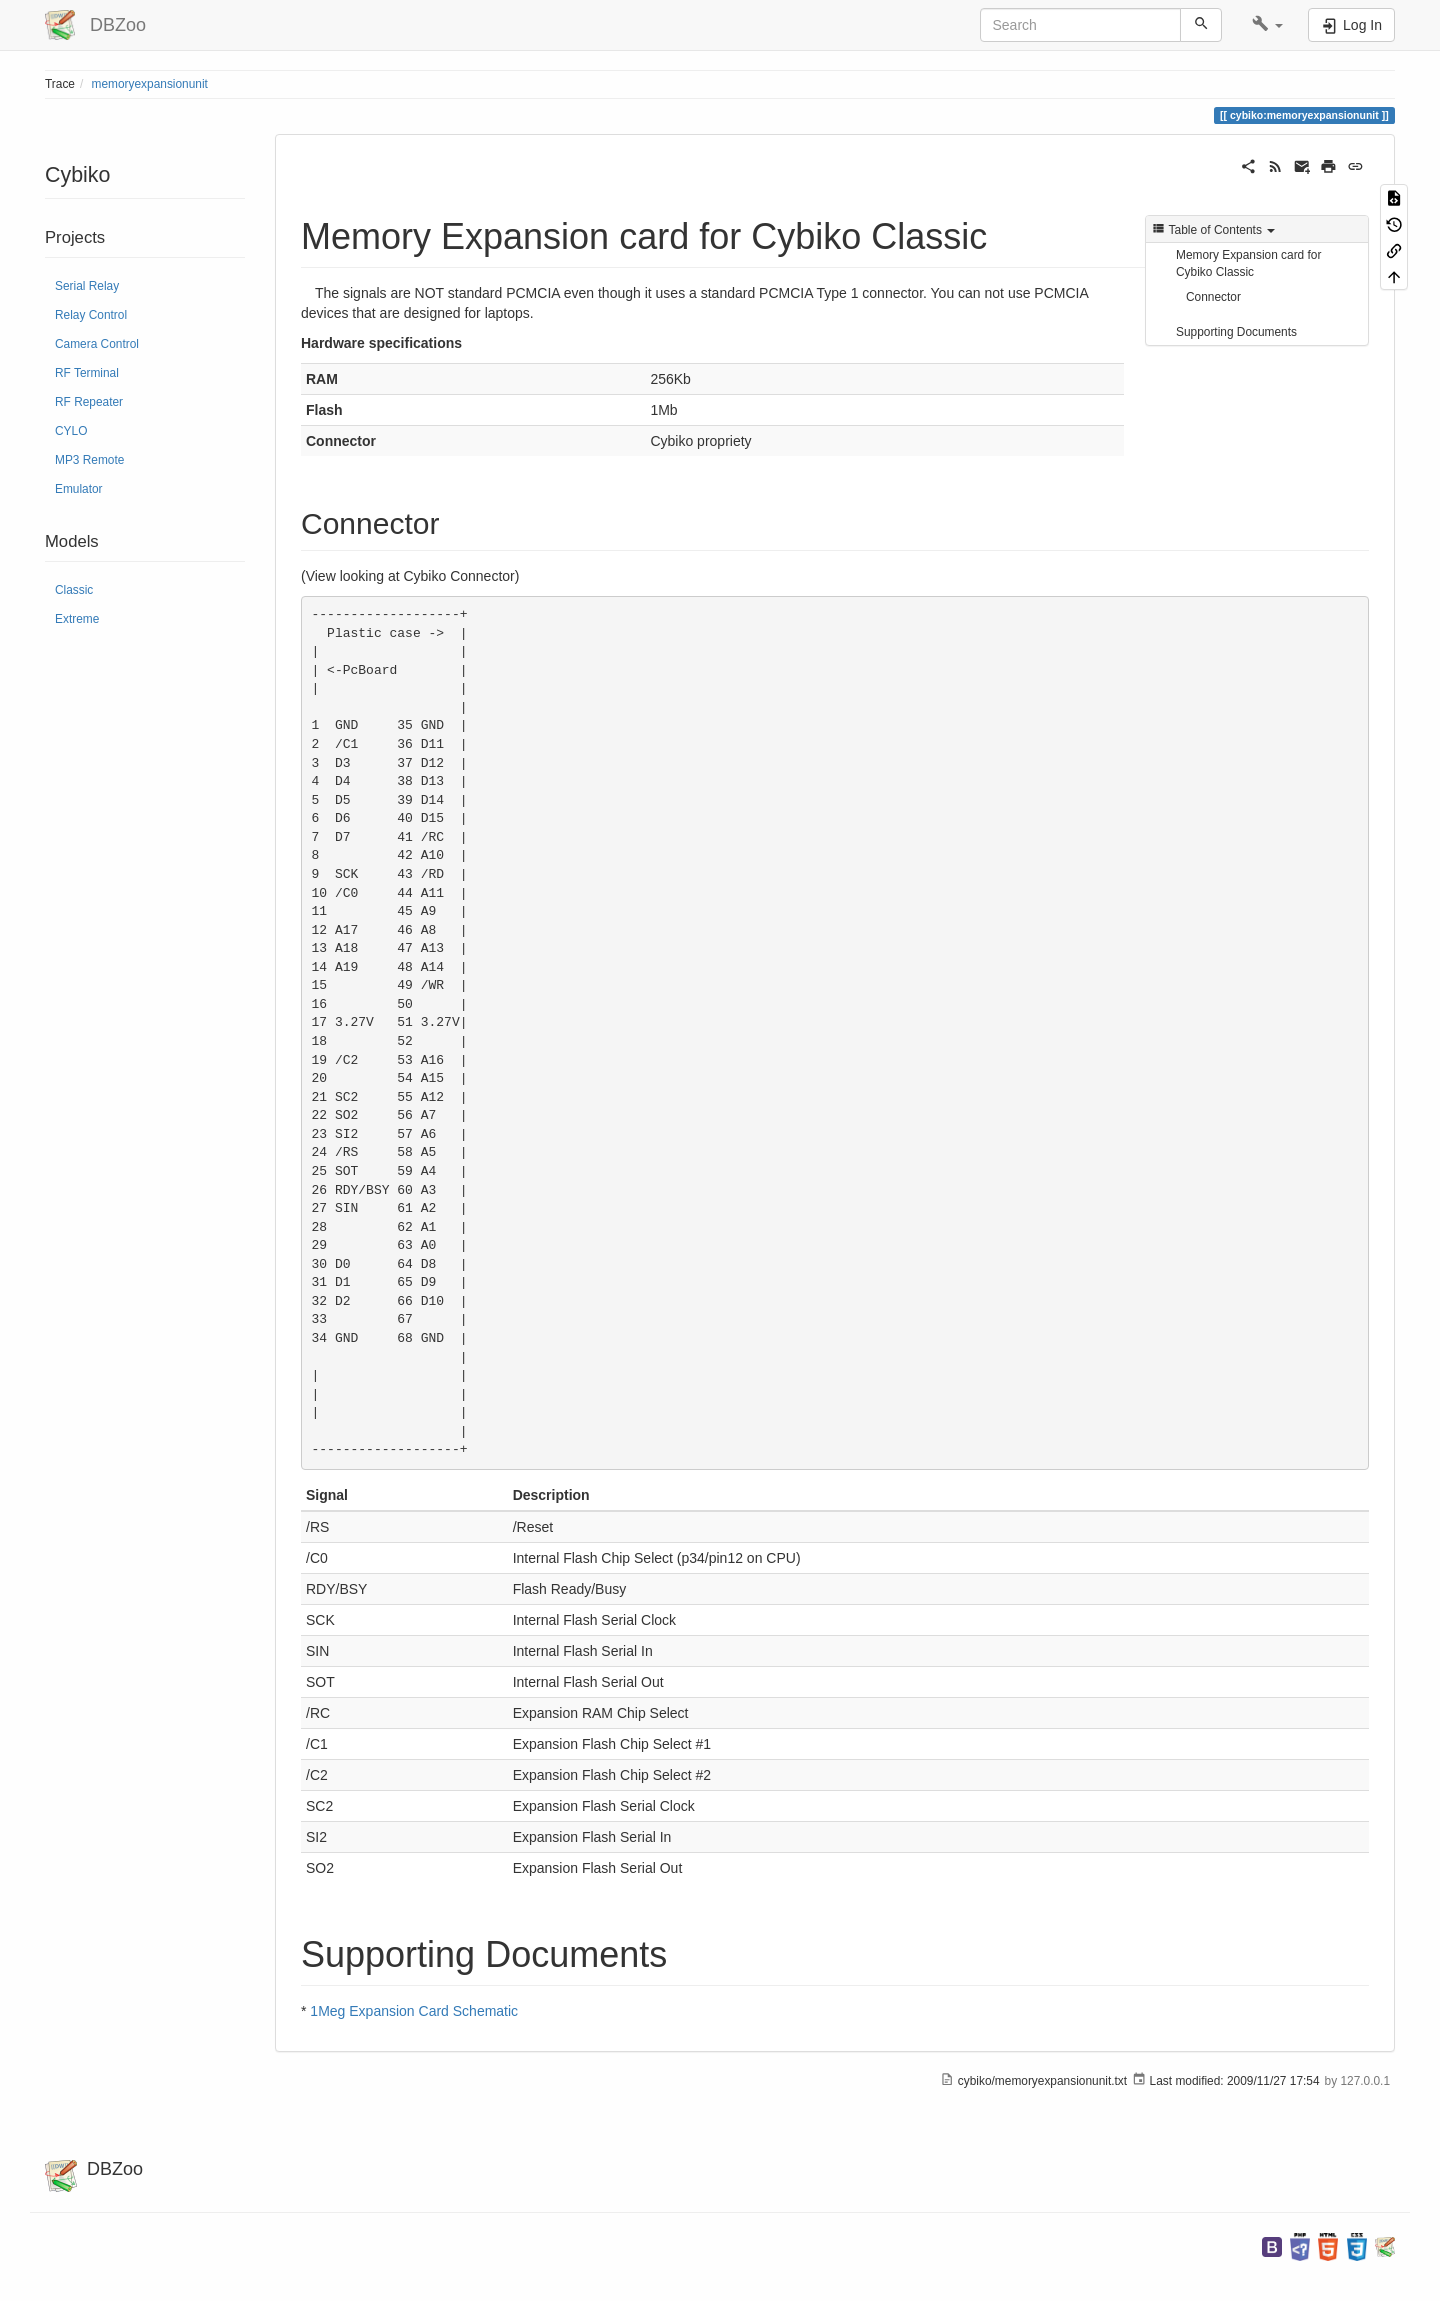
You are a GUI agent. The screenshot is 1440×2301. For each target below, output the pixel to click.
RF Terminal (87, 373)
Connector (1213, 297)
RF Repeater (89, 402)
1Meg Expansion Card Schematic (414, 2011)
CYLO (71, 431)
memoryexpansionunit (150, 84)
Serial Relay (87, 286)
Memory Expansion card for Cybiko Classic (1248, 263)
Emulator (79, 489)
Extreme (77, 619)
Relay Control (91, 315)
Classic (74, 590)
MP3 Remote (89, 460)
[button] (1267, 25)
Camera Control (97, 344)
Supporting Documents (1236, 332)
